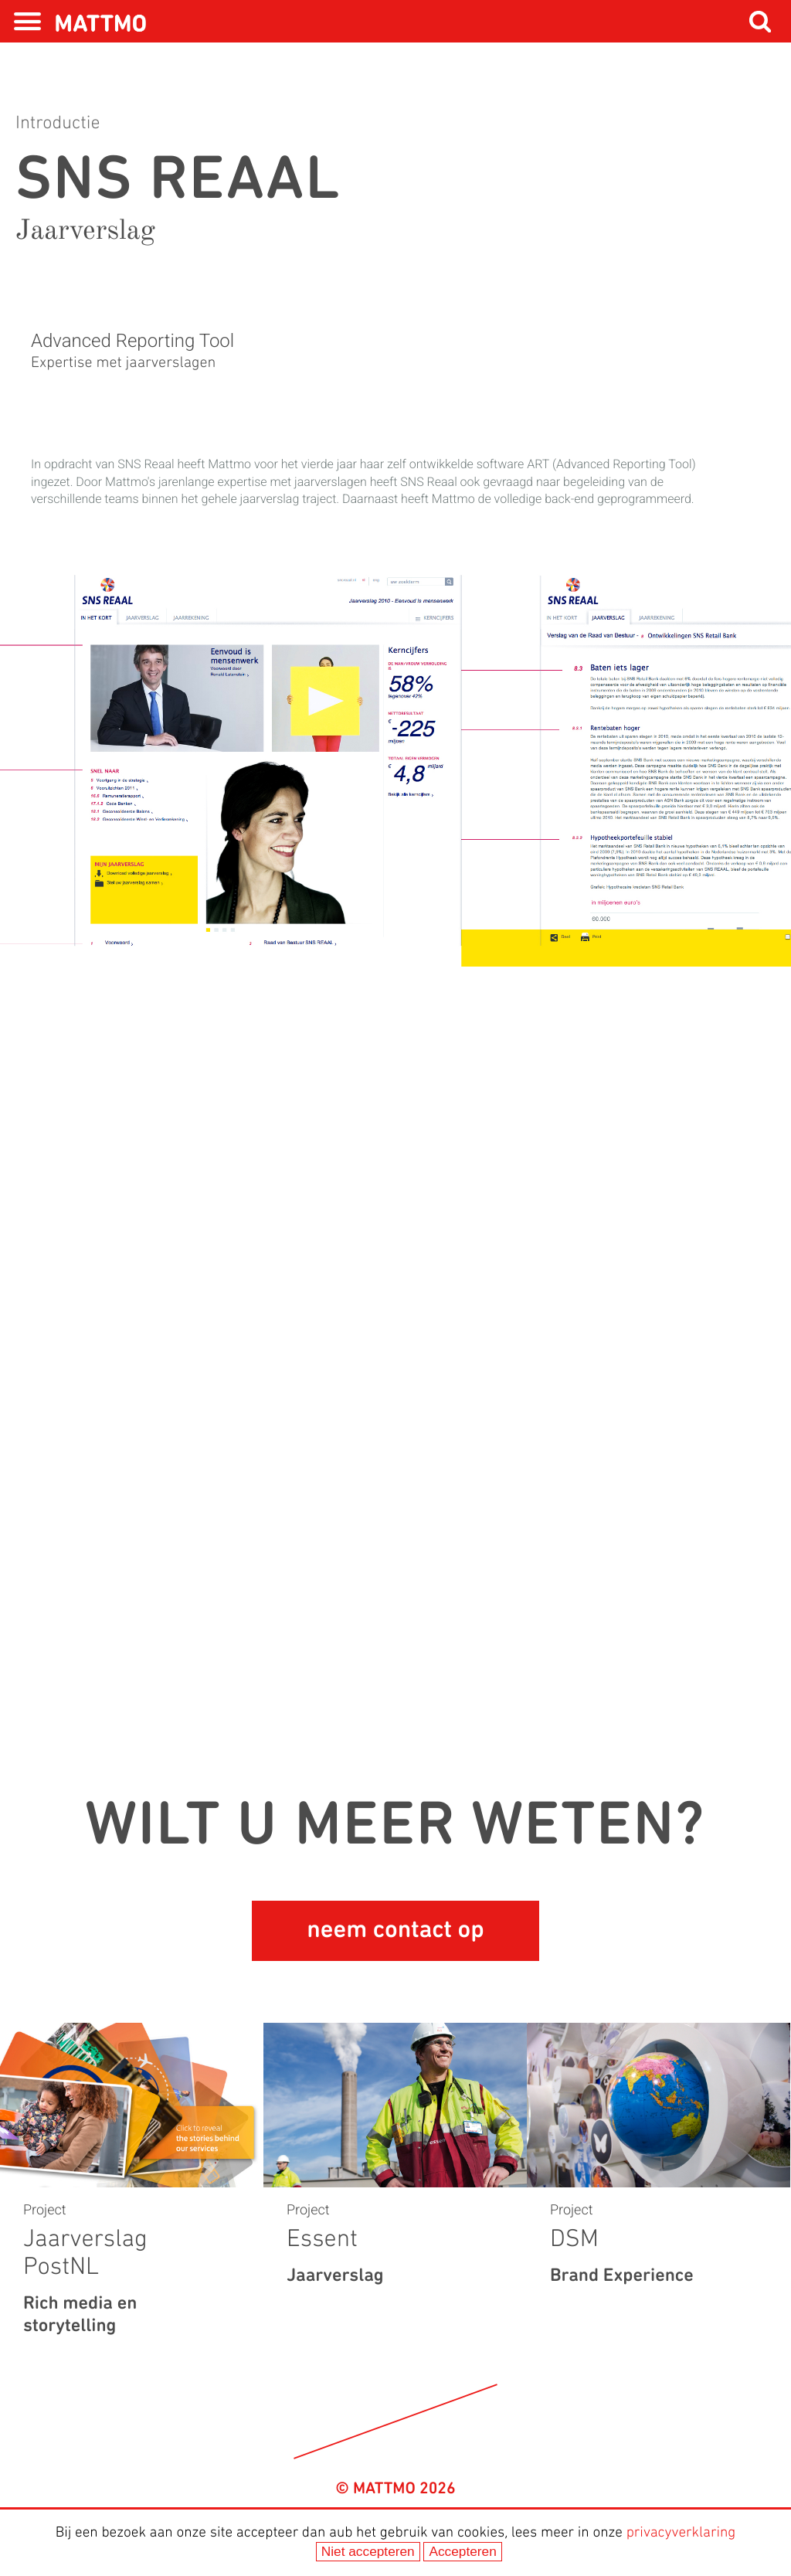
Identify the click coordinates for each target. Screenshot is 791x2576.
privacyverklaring (681, 2533)
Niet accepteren (368, 2551)
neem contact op (395, 1930)
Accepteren (462, 2551)
